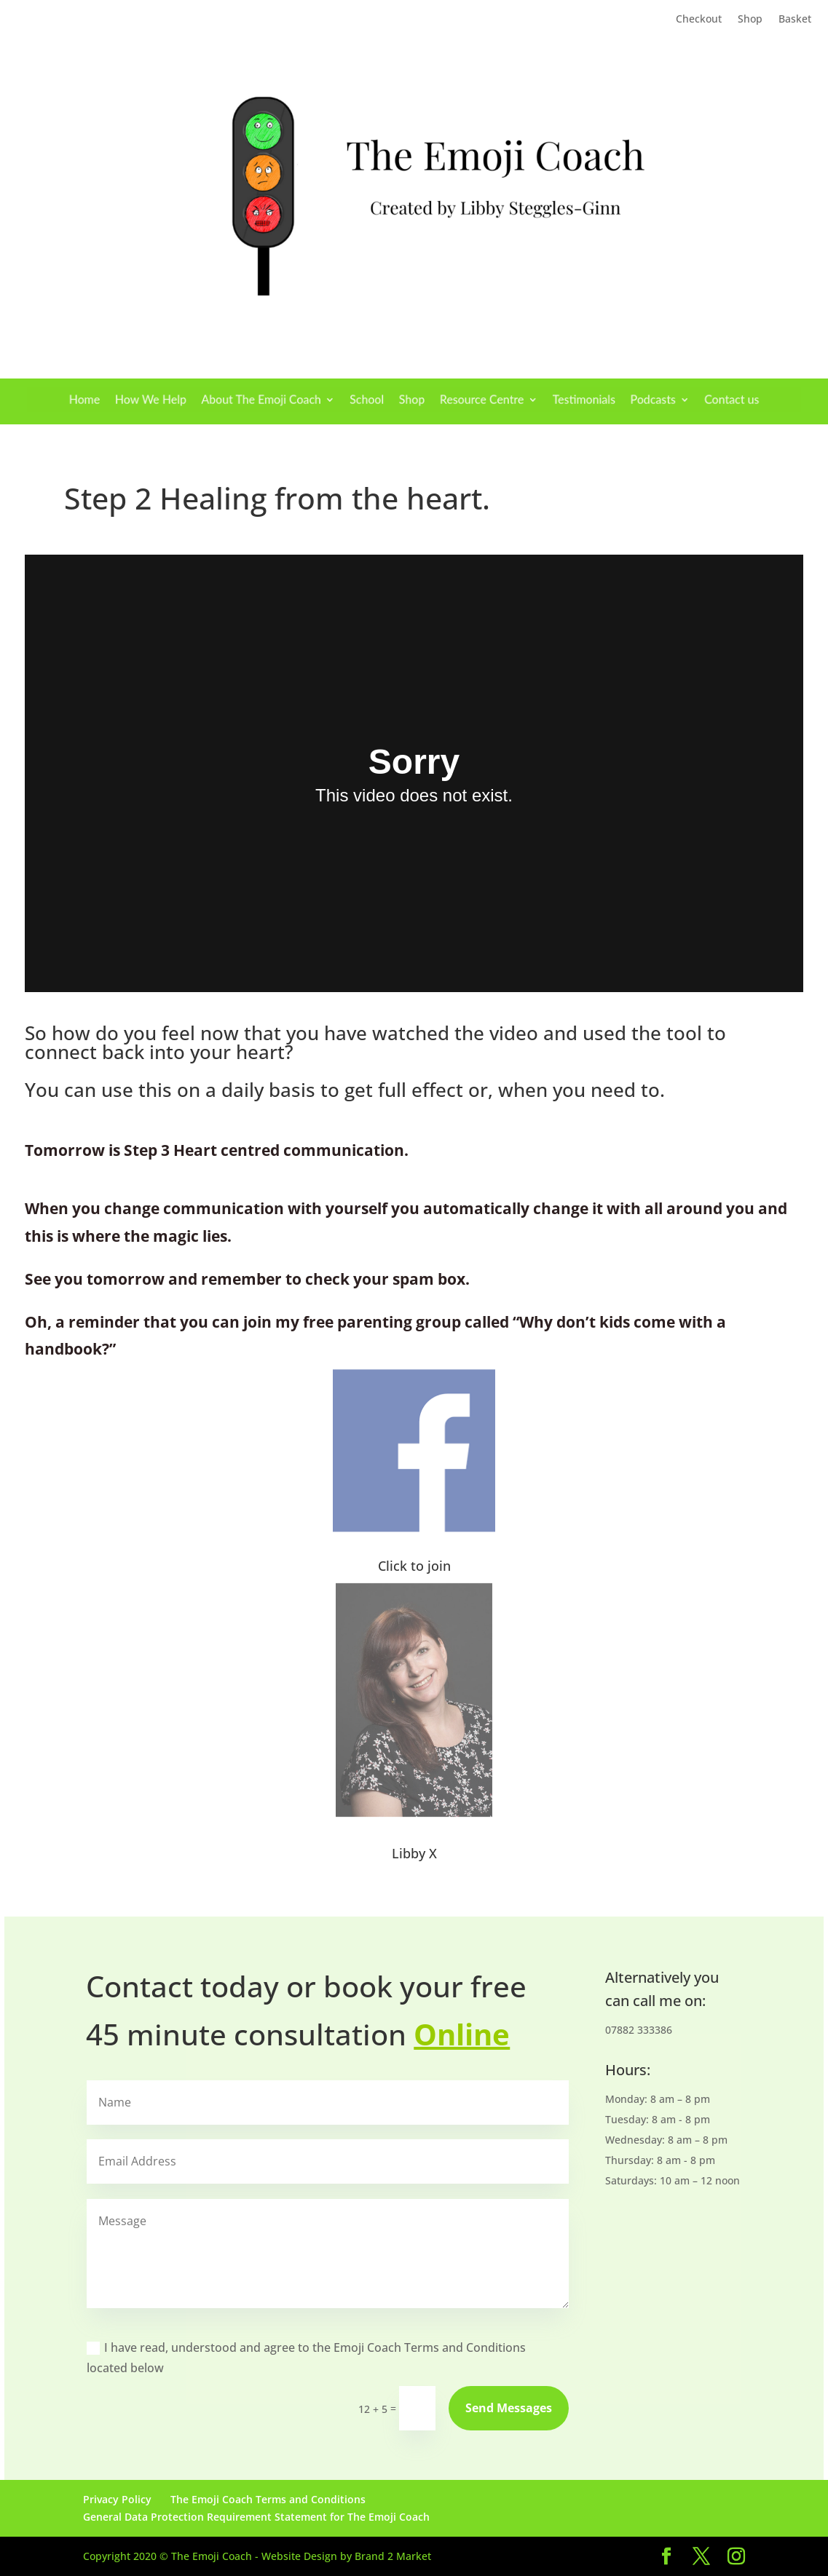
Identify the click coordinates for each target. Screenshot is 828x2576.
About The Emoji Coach (285, 399)
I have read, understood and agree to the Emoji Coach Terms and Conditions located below (306, 2358)
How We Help (192, 399)
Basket (794, 19)
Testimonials (556, 399)
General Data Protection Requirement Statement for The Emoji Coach (256, 2517)
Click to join (414, 1565)
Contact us (680, 399)
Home (137, 399)
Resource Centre (470, 399)
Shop (750, 19)
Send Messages (508, 2408)
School (374, 399)
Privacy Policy (117, 2499)
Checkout (699, 19)
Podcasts (615, 399)
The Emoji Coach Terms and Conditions (268, 2499)
